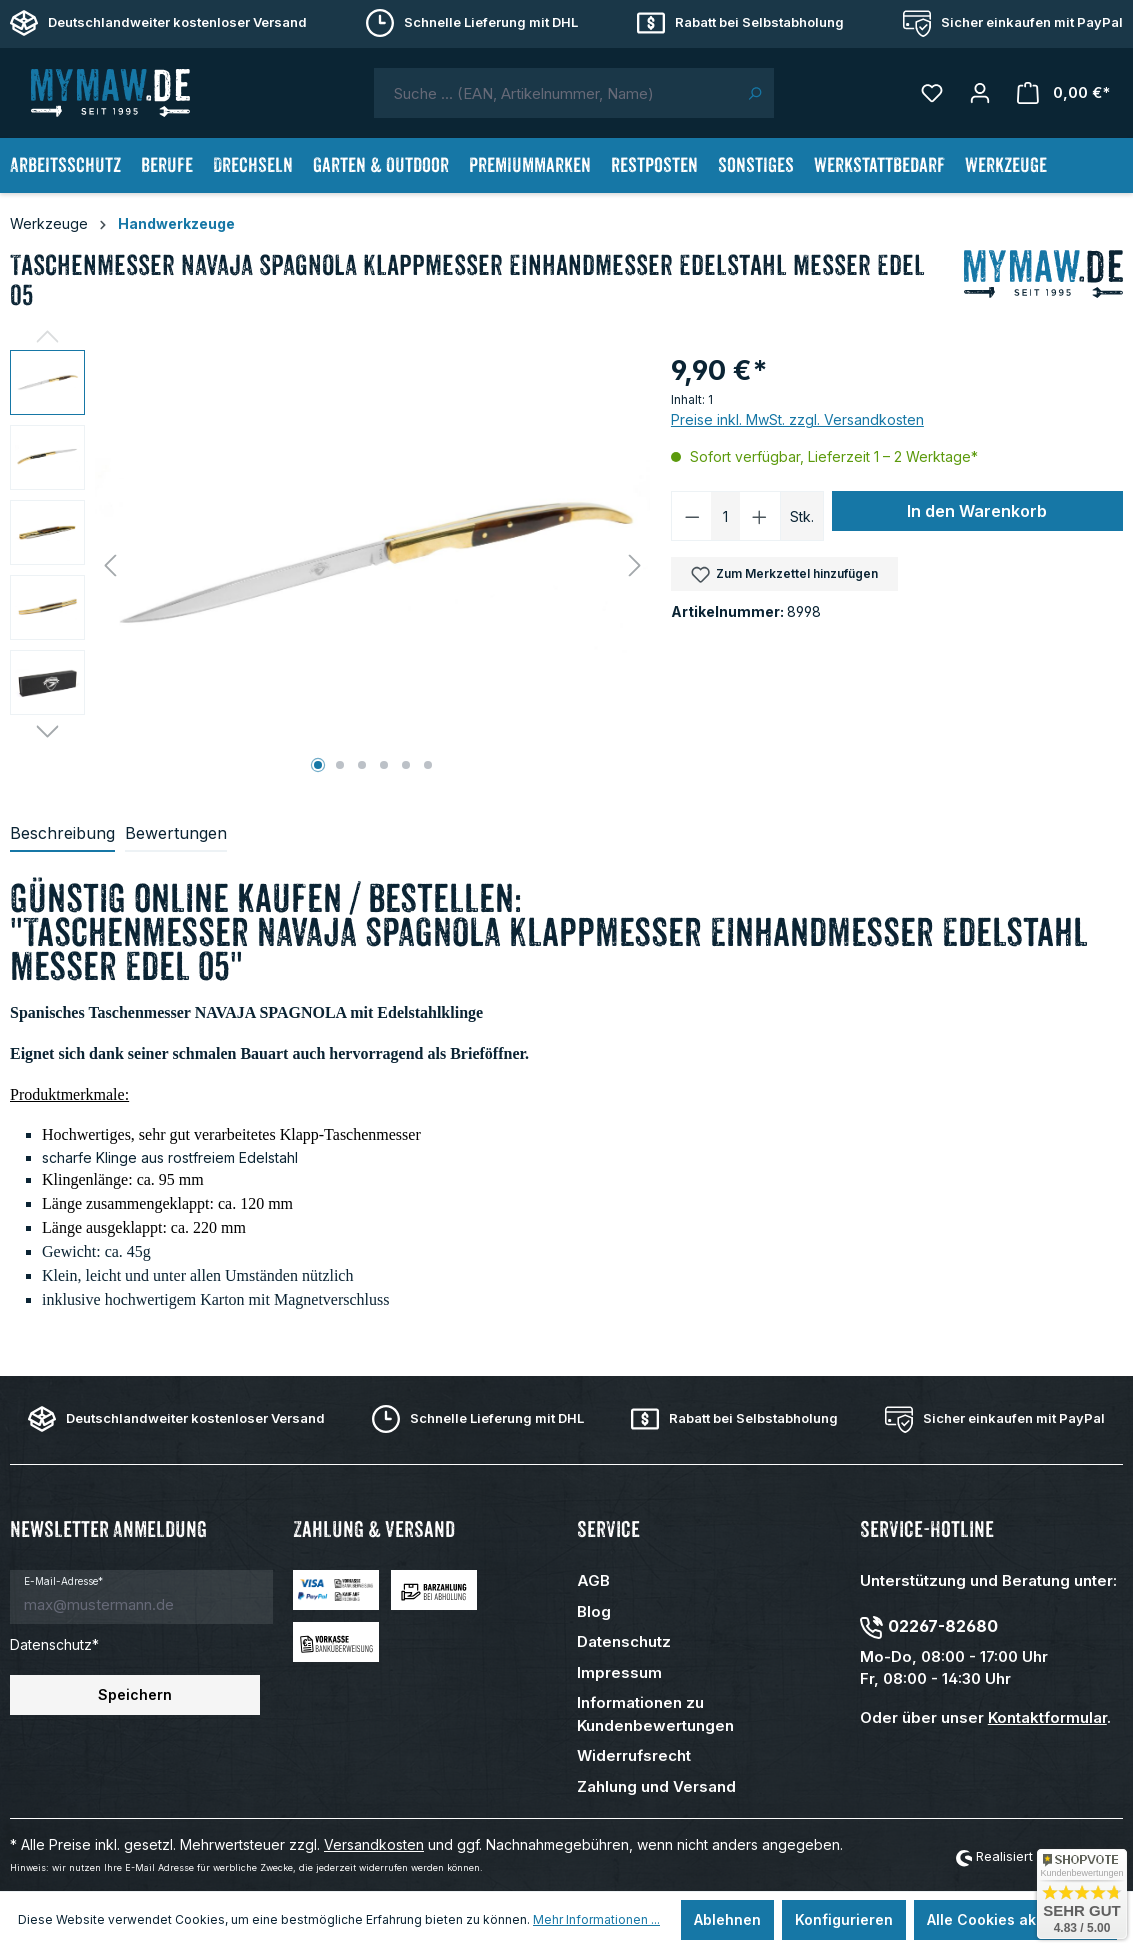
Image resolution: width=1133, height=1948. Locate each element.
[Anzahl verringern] (692, 516)
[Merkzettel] (932, 93)
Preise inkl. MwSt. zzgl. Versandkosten (797, 419)
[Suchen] (754, 93)
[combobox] (555, 93)
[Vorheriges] (110, 565)
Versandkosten (374, 1844)
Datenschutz (624, 1641)
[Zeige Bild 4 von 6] (384, 765)
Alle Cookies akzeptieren (1015, 1919)
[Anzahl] (725, 516)
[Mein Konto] (980, 93)
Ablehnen (727, 1919)
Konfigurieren (844, 1919)
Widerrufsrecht (634, 1755)
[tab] (62, 834)
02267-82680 (943, 1626)
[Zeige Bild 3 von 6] (362, 765)
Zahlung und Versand (656, 1786)
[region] (330, 565)
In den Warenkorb (977, 511)
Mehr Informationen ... (596, 1919)
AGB (593, 1580)
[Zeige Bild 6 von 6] (428, 765)
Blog (594, 1611)
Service (608, 1529)
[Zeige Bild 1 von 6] (318, 765)
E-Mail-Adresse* (63, 1581)
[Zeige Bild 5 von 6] (406, 765)
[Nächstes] (635, 565)
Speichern (135, 1694)
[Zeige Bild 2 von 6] (340, 765)
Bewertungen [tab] (176, 833)
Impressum (619, 1672)
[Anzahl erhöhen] (760, 516)
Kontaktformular (1047, 1717)
